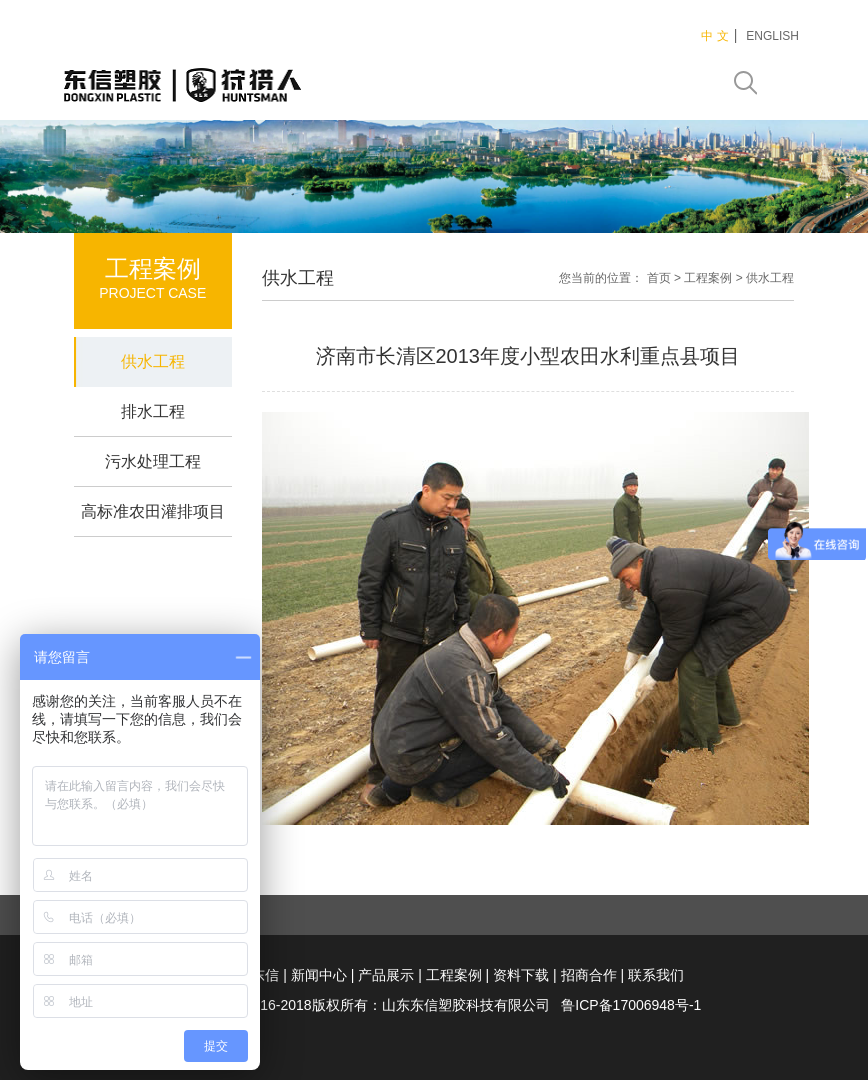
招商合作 (589, 975)
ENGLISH (772, 36)
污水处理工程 (153, 461)
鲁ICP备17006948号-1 (631, 1005)
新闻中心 (319, 975)
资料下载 (521, 975)
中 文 (714, 36)
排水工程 (153, 411)
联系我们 (656, 975)
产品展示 (386, 975)
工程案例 (708, 278)
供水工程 (153, 361)
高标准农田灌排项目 (153, 511)
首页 (659, 278)
